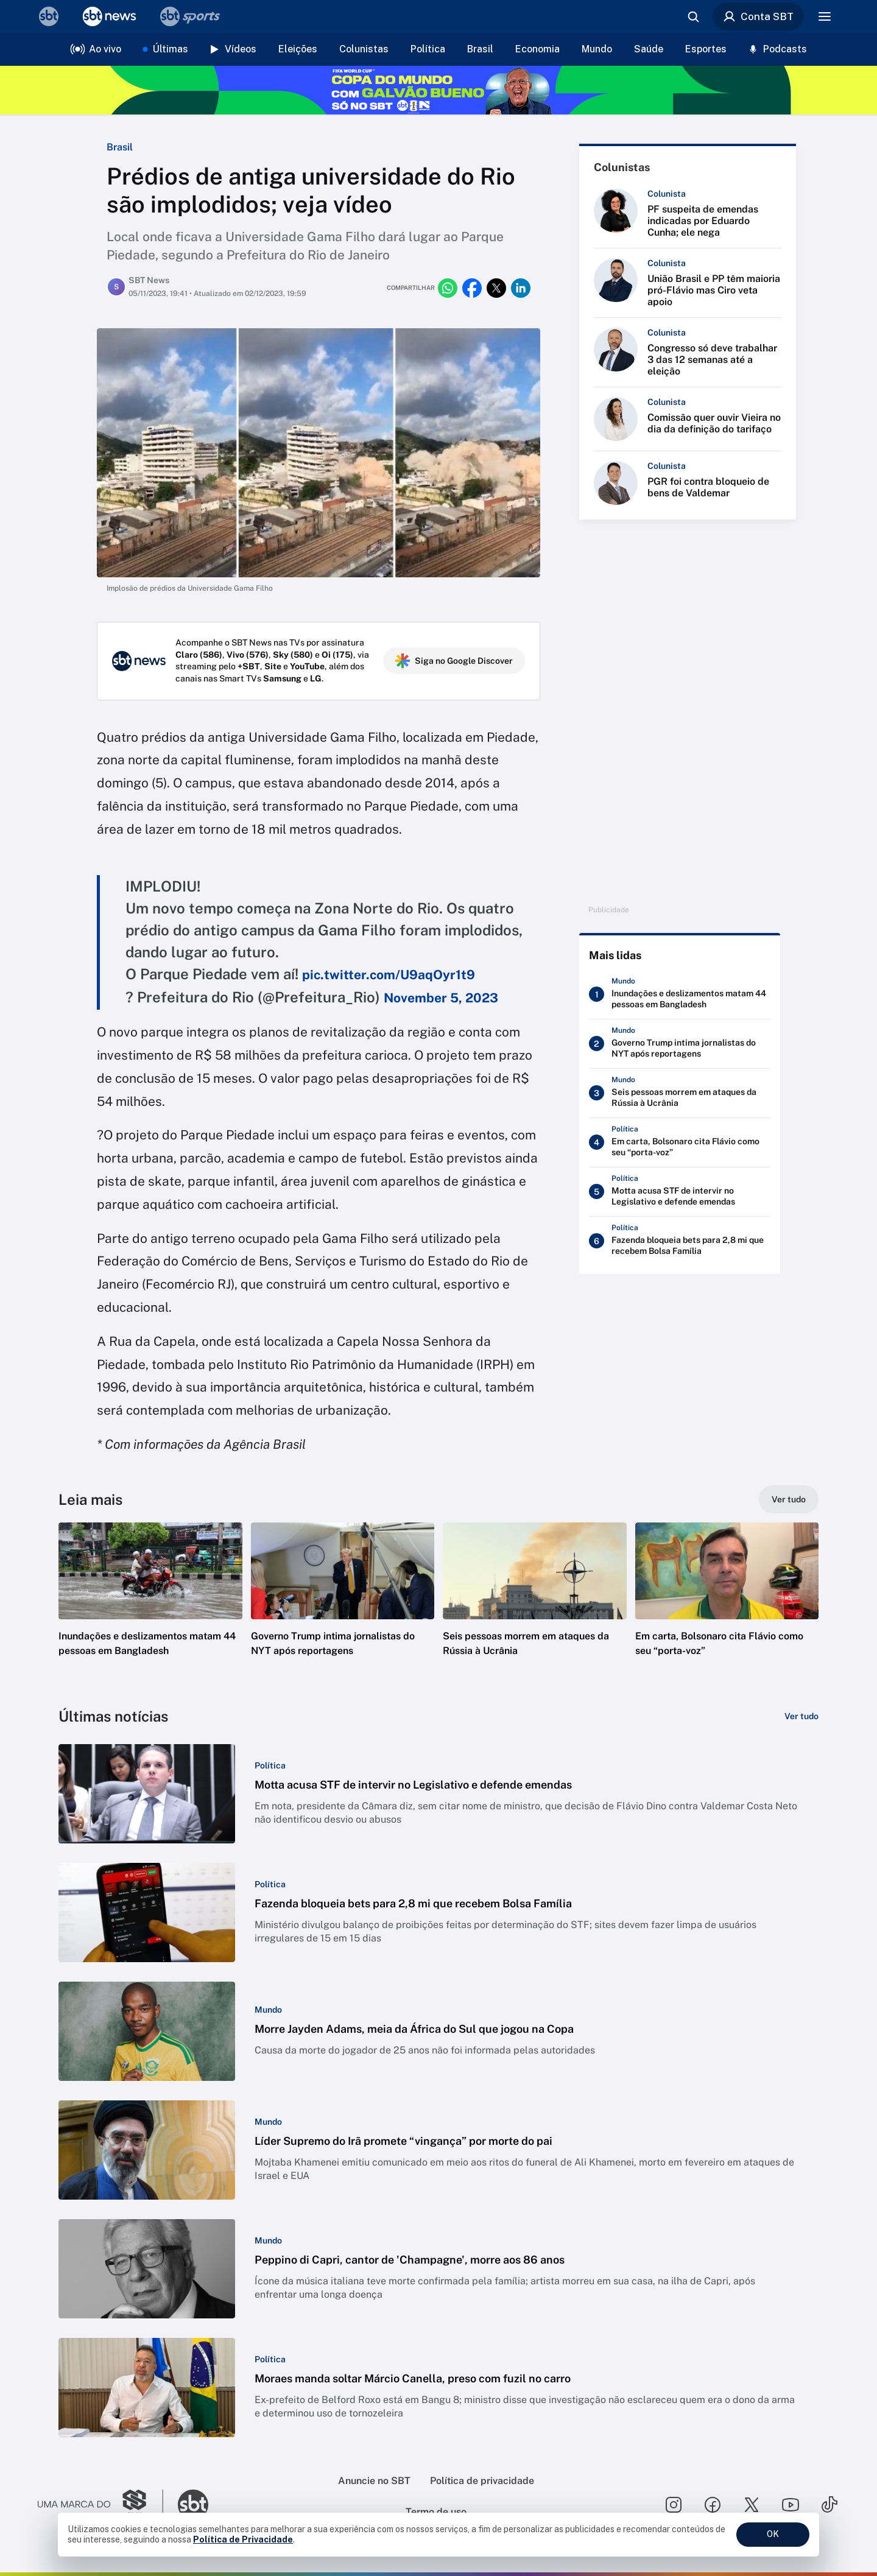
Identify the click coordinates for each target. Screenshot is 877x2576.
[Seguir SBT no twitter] (751, 2504)
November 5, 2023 (441, 997)
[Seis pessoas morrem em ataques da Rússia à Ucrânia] (679, 1095)
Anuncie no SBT (374, 2480)
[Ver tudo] (789, 1499)
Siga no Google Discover (454, 660)
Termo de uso (436, 2512)
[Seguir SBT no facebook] (712, 2504)
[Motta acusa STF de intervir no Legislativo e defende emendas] (679, 1193)
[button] (150, 1607)
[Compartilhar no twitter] (496, 288)
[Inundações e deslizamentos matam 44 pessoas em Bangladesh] (679, 996)
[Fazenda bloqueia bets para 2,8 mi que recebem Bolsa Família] (679, 1243)
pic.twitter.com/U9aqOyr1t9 (388, 974)
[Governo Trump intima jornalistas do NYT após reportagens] (679, 1045)
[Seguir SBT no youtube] (790, 2504)
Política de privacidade (482, 2480)
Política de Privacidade (243, 2539)
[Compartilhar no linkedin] (520, 288)
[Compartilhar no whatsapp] (447, 288)
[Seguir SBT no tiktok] (829, 2504)
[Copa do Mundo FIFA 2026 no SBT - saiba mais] (438, 90)
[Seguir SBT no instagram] (673, 2504)
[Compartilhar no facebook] (472, 288)
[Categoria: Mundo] (268, 2010)
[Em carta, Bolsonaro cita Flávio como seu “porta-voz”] (679, 1144)
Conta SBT (758, 16)
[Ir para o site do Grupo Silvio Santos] (100, 2505)
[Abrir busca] (693, 16)
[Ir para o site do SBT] (193, 2505)
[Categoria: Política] (270, 1765)
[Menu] (824, 16)
